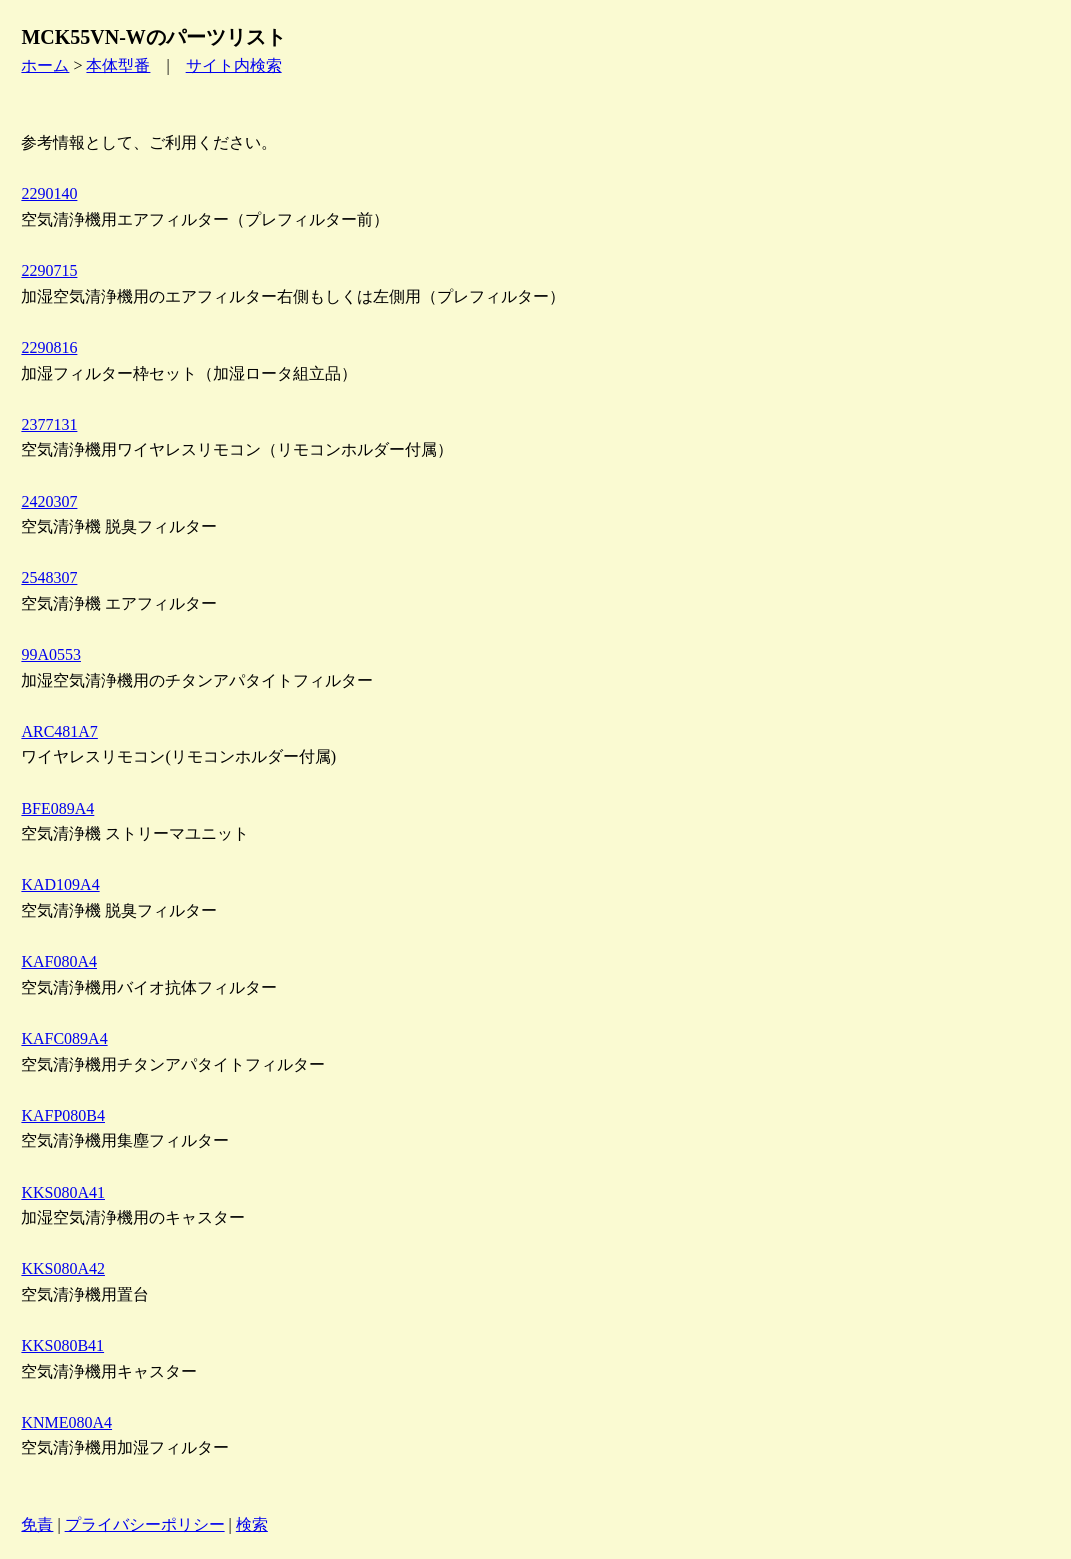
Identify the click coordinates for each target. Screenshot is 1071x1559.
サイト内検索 (234, 65)
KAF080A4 (59, 961)
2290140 (49, 193)
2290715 (49, 270)
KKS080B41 (62, 1345)
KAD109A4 (60, 884)
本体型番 (118, 65)
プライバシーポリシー (145, 1524)
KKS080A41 (63, 1192)
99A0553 (51, 654)
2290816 (49, 347)
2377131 (49, 424)
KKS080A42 (63, 1268)
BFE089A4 (57, 808)
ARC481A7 (59, 731)
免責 (37, 1524)
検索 (252, 1524)
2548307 (49, 577)
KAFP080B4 (63, 1115)
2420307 (49, 501)
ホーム (45, 65)
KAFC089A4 (64, 1038)
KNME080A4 (66, 1422)
